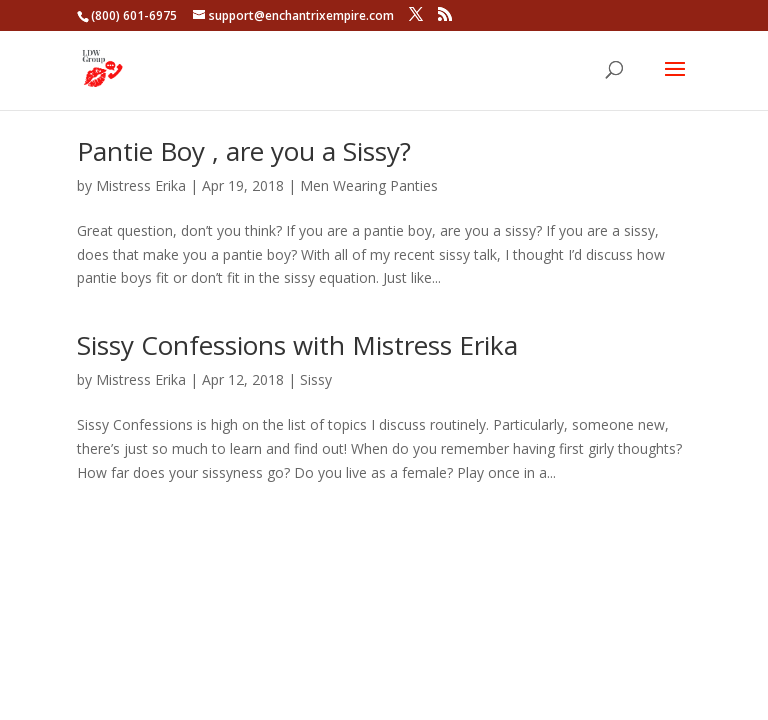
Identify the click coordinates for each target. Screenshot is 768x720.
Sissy (316, 379)
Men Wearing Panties (369, 185)
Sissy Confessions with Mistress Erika (297, 345)
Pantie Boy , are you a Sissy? (244, 151)
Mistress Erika (141, 185)
